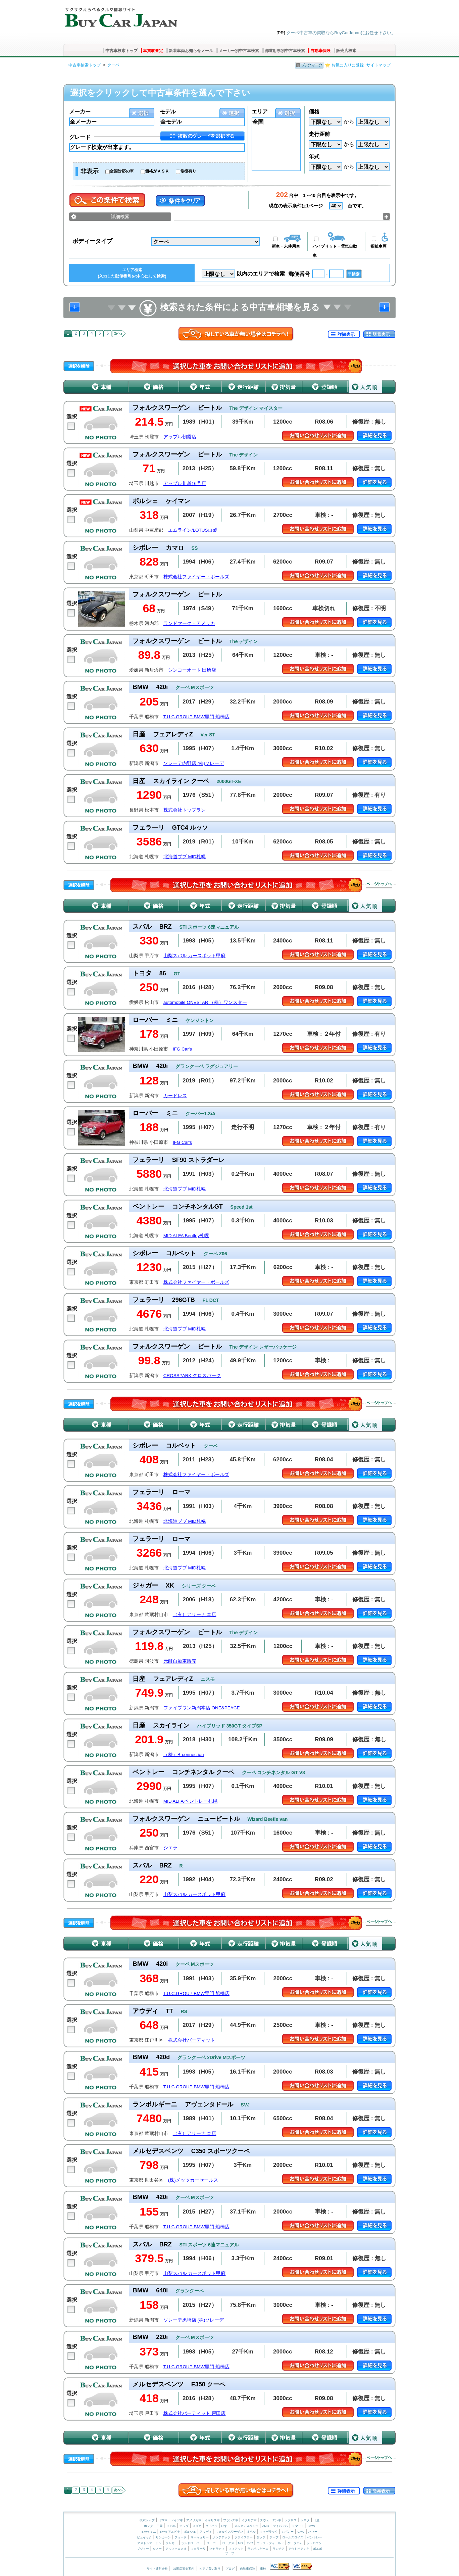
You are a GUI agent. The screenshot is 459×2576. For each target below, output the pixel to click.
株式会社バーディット (191, 2040)
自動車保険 (320, 50)
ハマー (312, 2531)
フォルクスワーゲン (229, 2531)
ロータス (228, 2543)
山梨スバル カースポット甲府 (194, 955)
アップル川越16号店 (184, 483)
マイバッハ (280, 2526)
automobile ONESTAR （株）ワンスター (205, 1002)
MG (240, 2543)
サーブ (229, 2553)
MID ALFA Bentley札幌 (186, 1235)
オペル (251, 2531)
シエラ (170, 1847)
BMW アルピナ (170, 2531)
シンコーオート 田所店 (192, 670)
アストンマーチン (149, 2543)
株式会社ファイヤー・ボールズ (196, 576)
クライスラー (244, 2537)
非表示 (90, 171)
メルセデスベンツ (246, 2526)
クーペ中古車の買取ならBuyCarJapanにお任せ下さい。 (341, 32)
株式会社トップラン (184, 810)
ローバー (212, 2543)
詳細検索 (120, 216)
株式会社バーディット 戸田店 (194, 2413)
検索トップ (147, 2520)
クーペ (113, 65)
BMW (311, 2526)
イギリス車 (213, 2520)
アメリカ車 (194, 2520)
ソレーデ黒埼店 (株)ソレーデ (193, 2320)
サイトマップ (378, 65)
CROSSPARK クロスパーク (192, 1375)
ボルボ (317, 2548)
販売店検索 (346, 50)
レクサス (291, 2520)
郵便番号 (299, 274)
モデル (168, 111)
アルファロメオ (176, 2548)
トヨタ (305, 2520)
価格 (314, 111)
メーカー (80, 111)
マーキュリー (200, 2537)
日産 (316, 2520)
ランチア (278, 2548)
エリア (260, 111)
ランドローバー (191, 2543)
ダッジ (260, 2537)
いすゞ (225, 2526)
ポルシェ (190, 2531)
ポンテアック (221, 2537)
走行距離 (319, 134)
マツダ (184, 2526)
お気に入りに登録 (348, 65)
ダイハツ (211, 2526)
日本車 (163, 2520)
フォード (180, 2537)
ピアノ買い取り (209, 2568)
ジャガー (171, 2543)
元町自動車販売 (179, 1661)
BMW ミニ (149, 2531)
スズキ (197, 2526)
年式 (314, 156)
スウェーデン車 (271, 2520)
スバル (171, 2526)
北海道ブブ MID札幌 (184, 856)
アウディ (206, 2531)
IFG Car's (182, 1049)
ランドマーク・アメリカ (189, 623)
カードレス (175, 1095)
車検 (263, 2568)
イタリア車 (250, 2520)
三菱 (160, 2526)
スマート (298, 2526)
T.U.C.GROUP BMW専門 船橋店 (196, 716)
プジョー (143, 2548)
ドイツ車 (177, 2520)
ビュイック (144, 2537)
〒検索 (354, 274)
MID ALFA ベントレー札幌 (190, 1801)
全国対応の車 (122, 171)
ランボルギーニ (257, 2548)
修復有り (188, 171)
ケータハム (295, 2543)
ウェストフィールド (270, 2543)
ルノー (157, 2548)
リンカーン (163, 2537)
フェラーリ (198, 2548)
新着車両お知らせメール (191, 50)
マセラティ (216, 2548)
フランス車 (231, 2520)
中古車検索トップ (121, 50)
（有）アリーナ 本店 (194, 1614)
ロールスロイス (292, 2537)
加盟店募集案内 (183, 2568)
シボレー (288, 2531)
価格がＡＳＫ (157, 171)
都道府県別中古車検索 (285, 50)
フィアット (236, 2548)
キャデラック (269, 2531)
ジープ (273, 2537)
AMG (265, 2526)
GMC (300, 2531)
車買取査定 (153, 50)
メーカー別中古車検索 (239, 50)
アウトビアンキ (298, 2548)
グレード (80, 137)
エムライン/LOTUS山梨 (192, 530)
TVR (250, 2543)
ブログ (230, 2568)
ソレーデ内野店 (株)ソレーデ (193, 763)
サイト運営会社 (157, 2568)
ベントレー (314, 2537)
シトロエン (314, 2543)
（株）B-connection (183, 1754)
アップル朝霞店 (179, 436)
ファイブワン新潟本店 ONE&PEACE (201, 1707)
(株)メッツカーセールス (193, 2180)
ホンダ (148, 2526)
